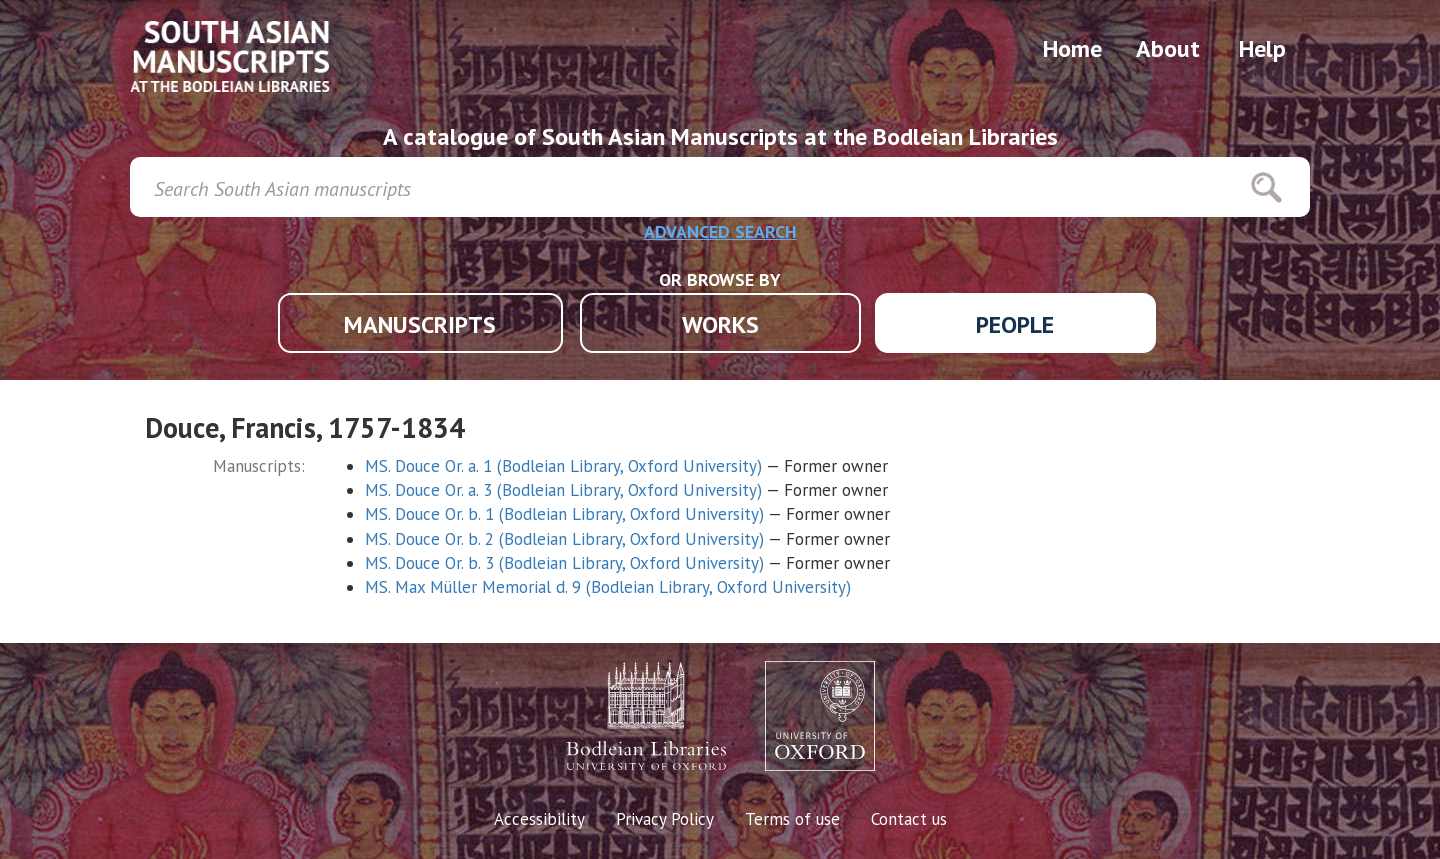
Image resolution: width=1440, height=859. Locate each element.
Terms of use (792, 819)
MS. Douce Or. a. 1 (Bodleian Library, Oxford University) (563, 466)
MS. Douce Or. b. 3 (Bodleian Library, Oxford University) (564, 563)
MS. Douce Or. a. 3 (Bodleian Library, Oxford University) (563, 490)
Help (1262, 48)
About (1168, 48)
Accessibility (539, 819)
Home (1072, 48)
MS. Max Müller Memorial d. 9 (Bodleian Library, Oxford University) (608, 587)
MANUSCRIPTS (420, 324)
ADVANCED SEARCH (720, 231)
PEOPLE (1015, 324)
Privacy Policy (665, 819)
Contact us (909, 819)
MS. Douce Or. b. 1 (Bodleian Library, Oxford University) (564, 514)
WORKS (720, 324)
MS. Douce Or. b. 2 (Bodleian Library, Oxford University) (564, 539)
